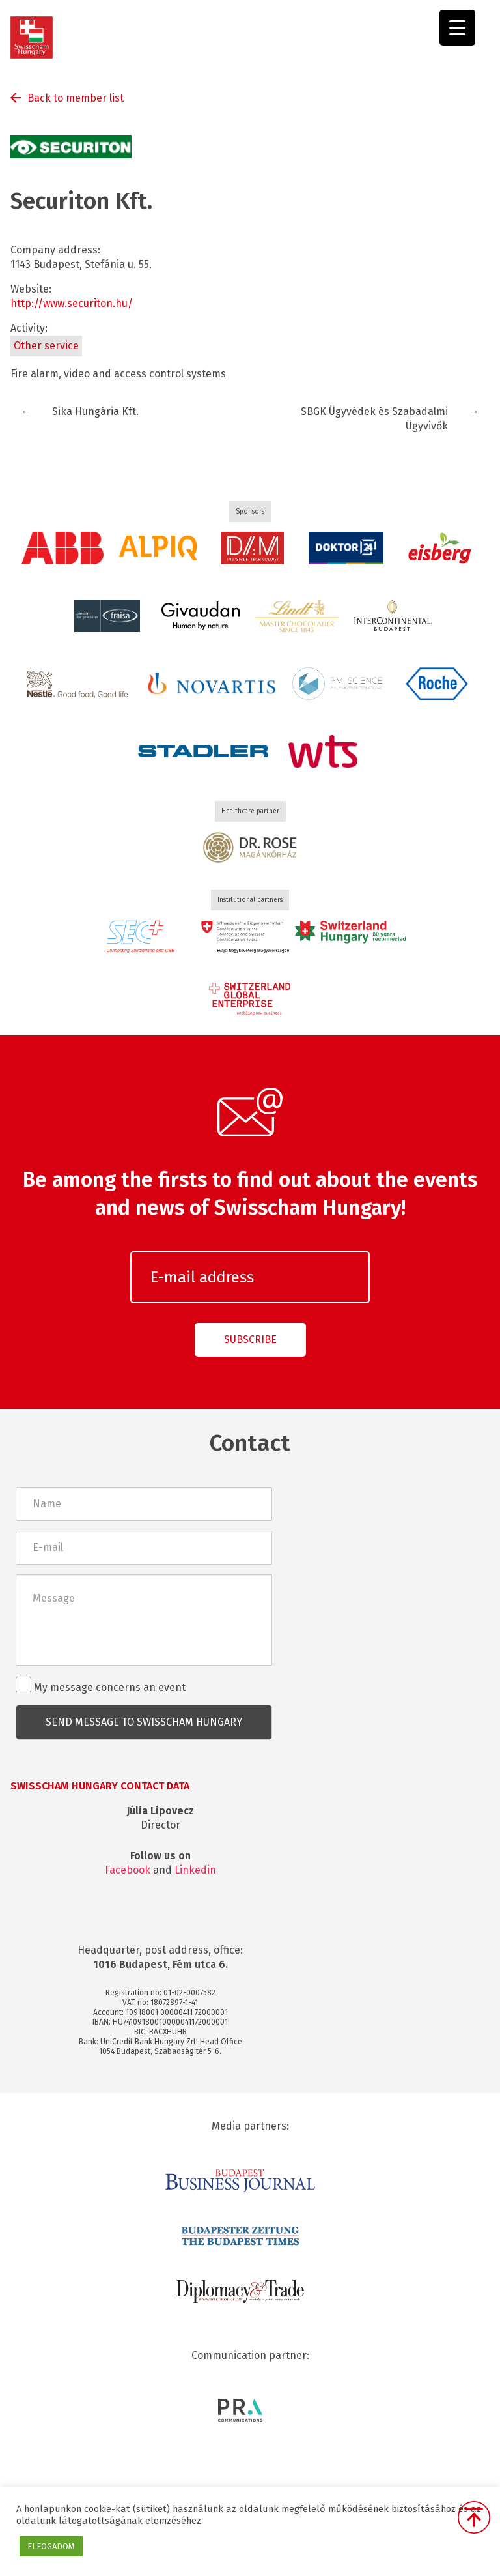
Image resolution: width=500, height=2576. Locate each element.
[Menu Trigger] (457, 28)
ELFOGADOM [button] (51, 2546)
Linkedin (195, 1870)
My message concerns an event (101, 1685)
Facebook (127, 1870)
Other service (46, 346)
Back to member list (75, 98)
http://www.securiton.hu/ (71, 303)
